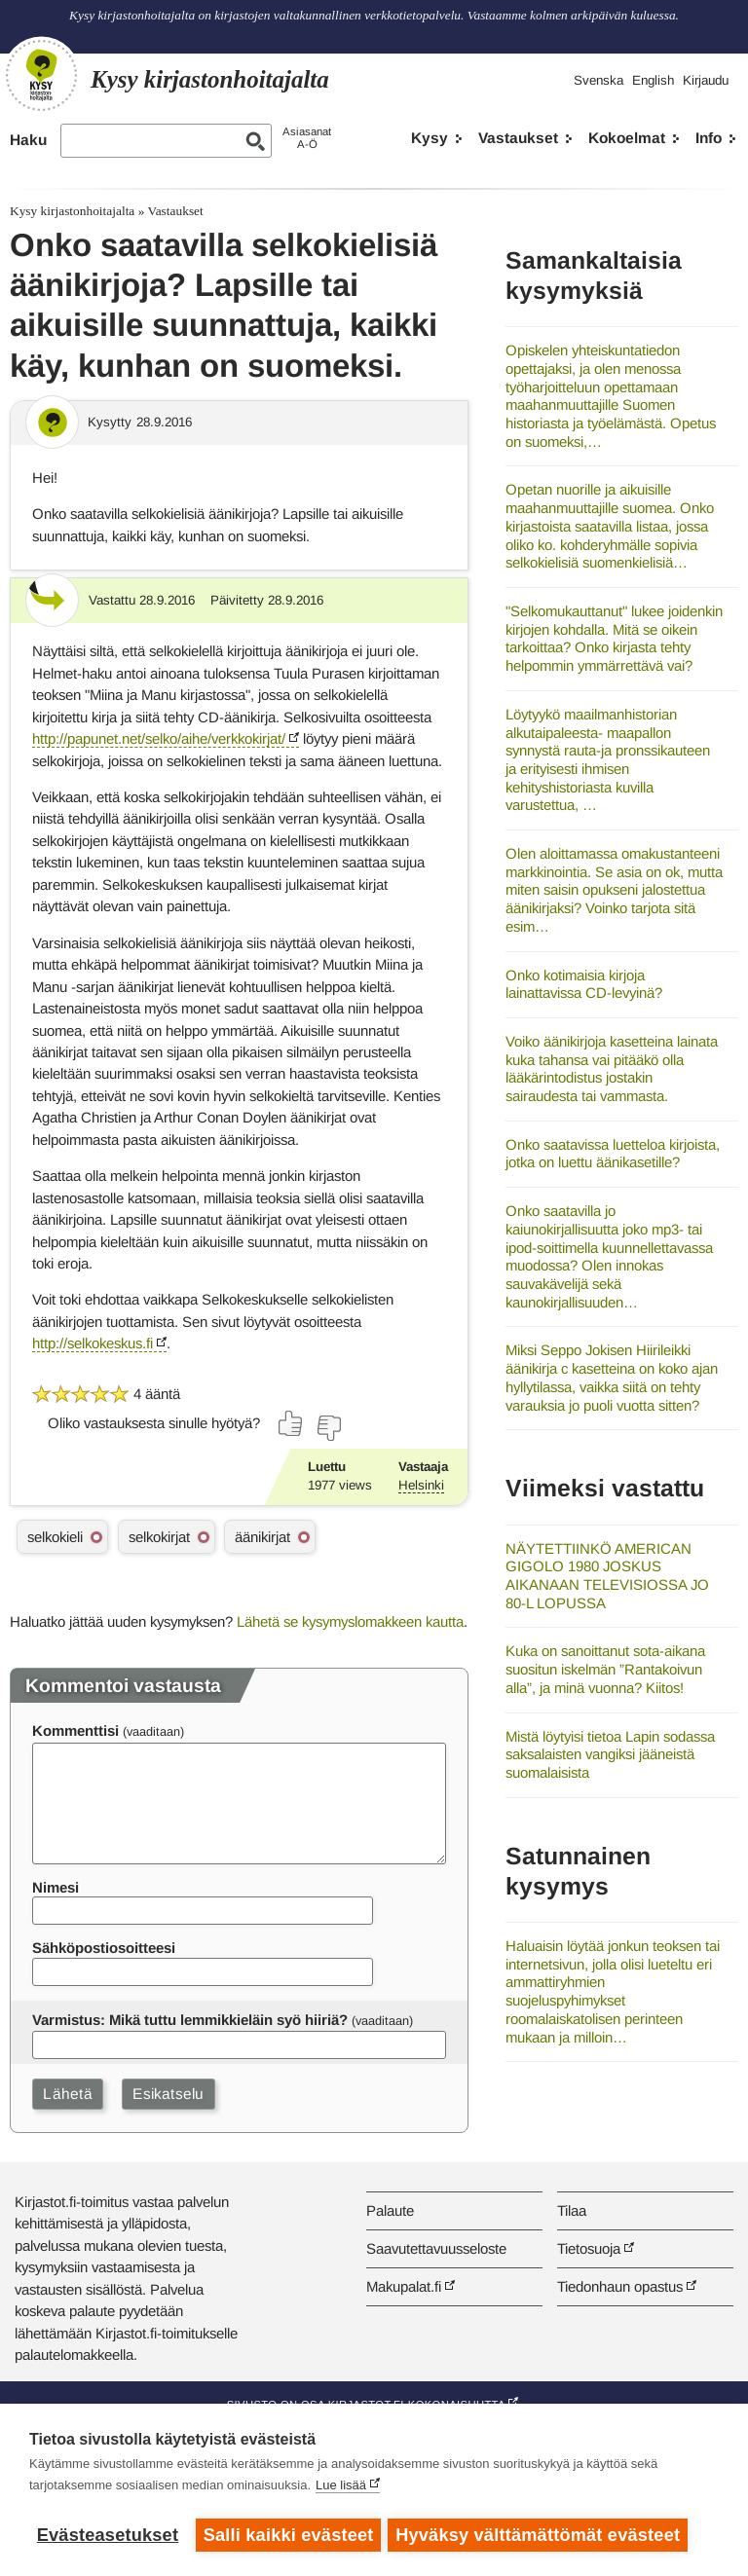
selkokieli (55, 1536)
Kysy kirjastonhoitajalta (72, 210)
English (653, 80)
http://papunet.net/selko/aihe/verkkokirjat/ (158, 738)
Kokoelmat (626, 137)
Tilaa (571, 2210)
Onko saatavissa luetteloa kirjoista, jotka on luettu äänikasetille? (612, 1153)
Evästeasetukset (107, 2535)
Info (708, 137)
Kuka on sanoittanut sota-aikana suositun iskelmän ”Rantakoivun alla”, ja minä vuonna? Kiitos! (605, 1668)
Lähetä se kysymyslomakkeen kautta (350, 1621)
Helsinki (421, 1485)
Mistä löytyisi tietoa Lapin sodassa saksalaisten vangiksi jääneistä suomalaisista (610, 1754)
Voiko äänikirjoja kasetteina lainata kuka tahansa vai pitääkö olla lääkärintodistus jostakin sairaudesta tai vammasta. (611, 1068)
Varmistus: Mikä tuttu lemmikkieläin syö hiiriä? (190, 2019)
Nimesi (55, 1887)
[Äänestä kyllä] (291, 1423)
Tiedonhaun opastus (620, 2286)
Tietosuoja (588, 2248)
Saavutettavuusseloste (436, 2248)
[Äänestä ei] (328, 1428)
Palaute (390, 2210)
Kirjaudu (706, 80)
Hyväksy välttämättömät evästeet (540, 2535)
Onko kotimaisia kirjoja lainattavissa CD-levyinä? (583, 984)
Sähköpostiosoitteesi (103, 1947)
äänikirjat (262, 1536)
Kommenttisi (75, 1730)
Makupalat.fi (403, 2286)
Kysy (429, 137)
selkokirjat (159, 1536)
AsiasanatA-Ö (306, 138)
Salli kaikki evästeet (289, 2535)
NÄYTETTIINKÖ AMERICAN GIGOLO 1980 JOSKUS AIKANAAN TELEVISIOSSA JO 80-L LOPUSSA (607, 1575)
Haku (28, 139)
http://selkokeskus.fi (92, 1343)
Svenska (598, 80)
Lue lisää (341, 2488)
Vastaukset (518, 137)
